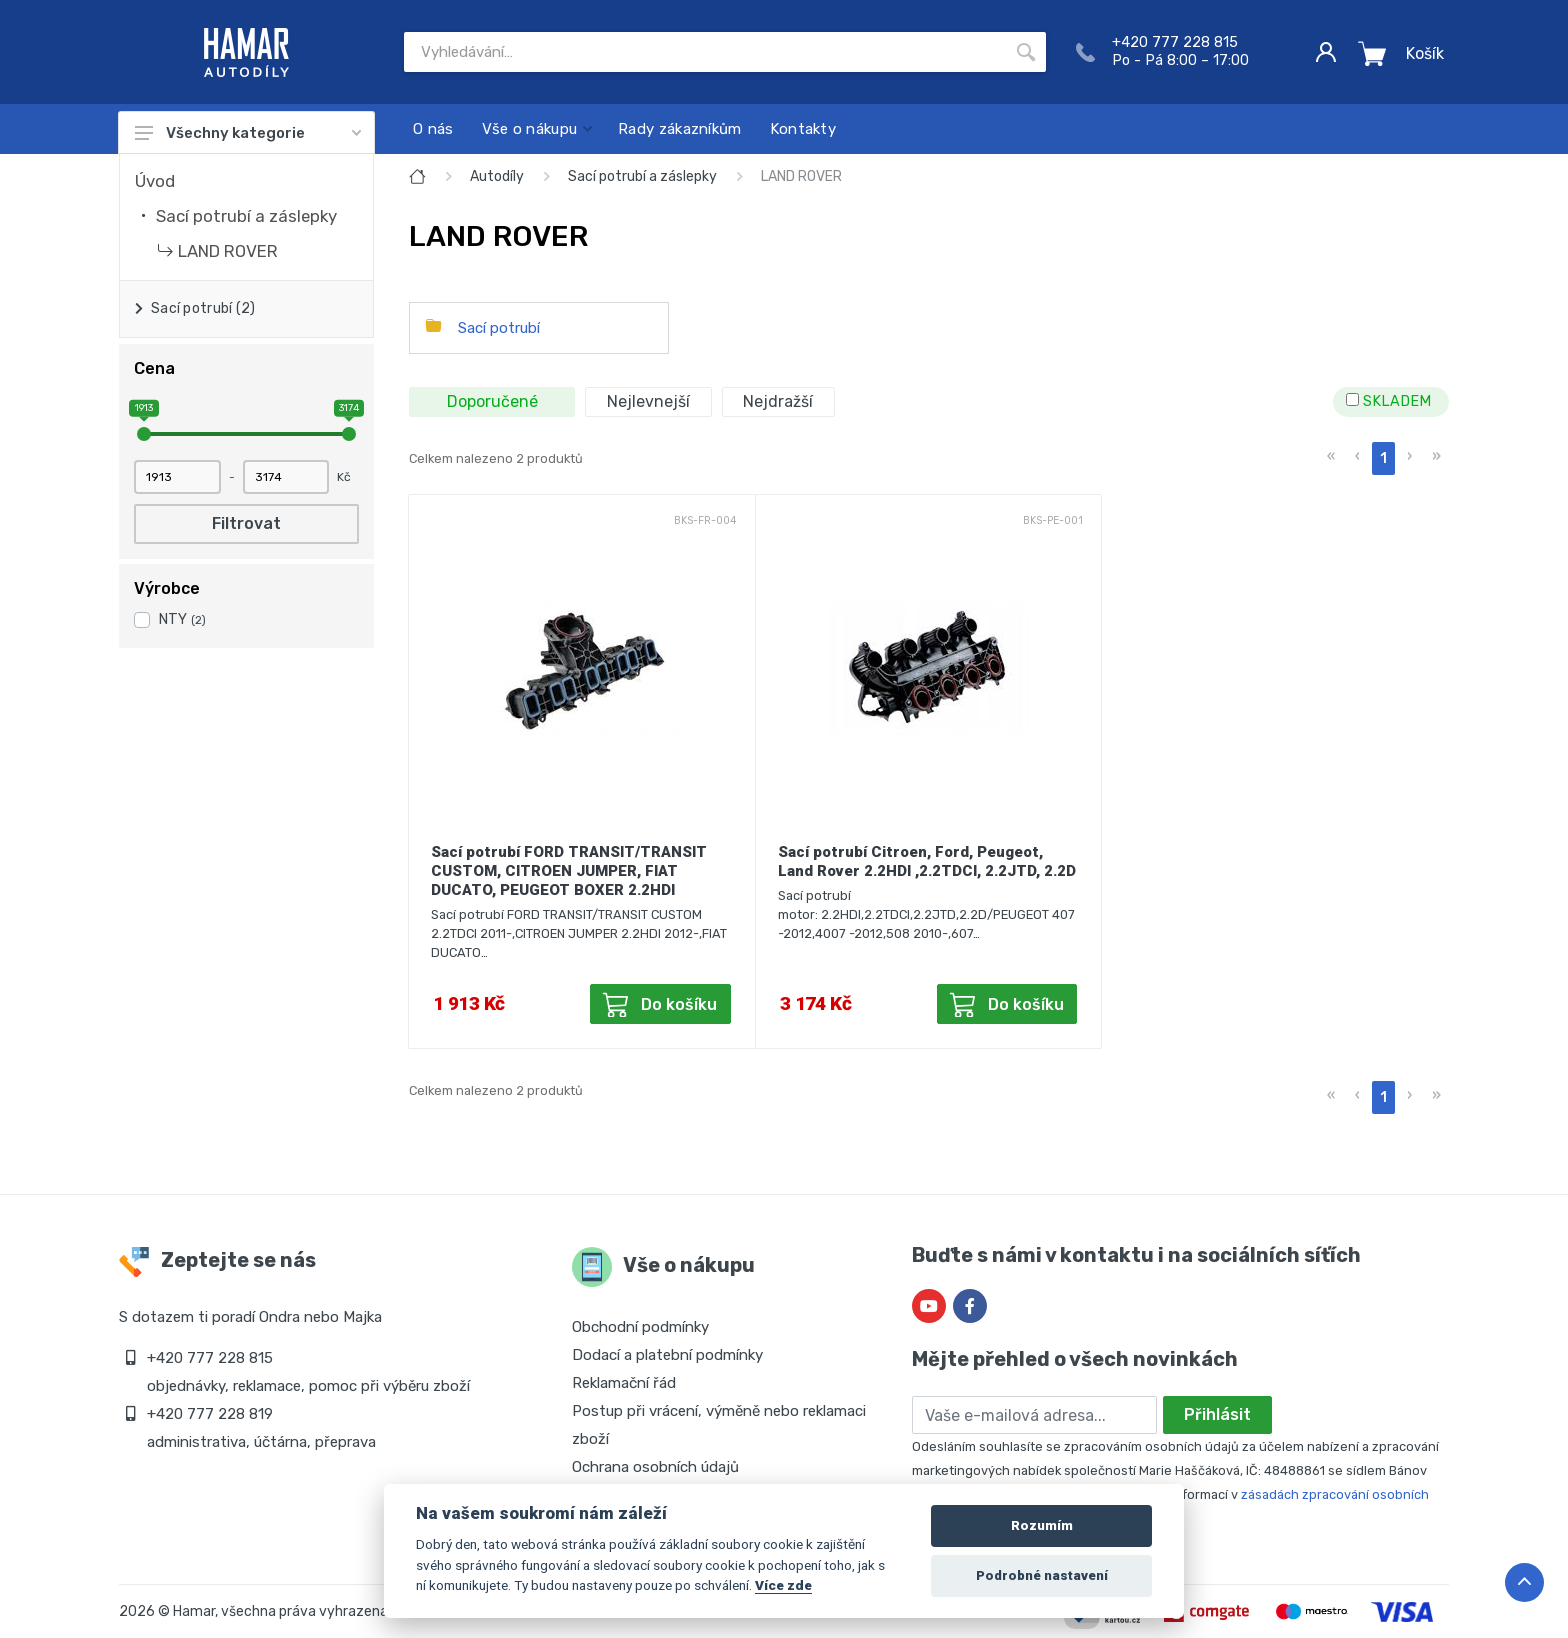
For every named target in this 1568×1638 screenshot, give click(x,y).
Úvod (155, 181)
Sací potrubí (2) (203, 308)
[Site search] (705, 52)
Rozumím (1042, 1525)
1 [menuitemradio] (1383, 458)
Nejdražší (778, 401)
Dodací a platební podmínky (667, 1355)
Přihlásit (1217, 1414)
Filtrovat (246, 523)
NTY (182, 619)
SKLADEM (1388, 401)
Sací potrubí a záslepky (246, 216)
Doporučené (492, 401)
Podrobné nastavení (1042, 1575)
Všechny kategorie (248, 133)
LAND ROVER (228, 251)
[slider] (144, 434)
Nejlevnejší (648, 401)
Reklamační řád (624, 1383)
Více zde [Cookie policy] (783, 1585)
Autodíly (497, 176)
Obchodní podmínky (640, 1327)
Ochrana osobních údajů (655, 1467)
